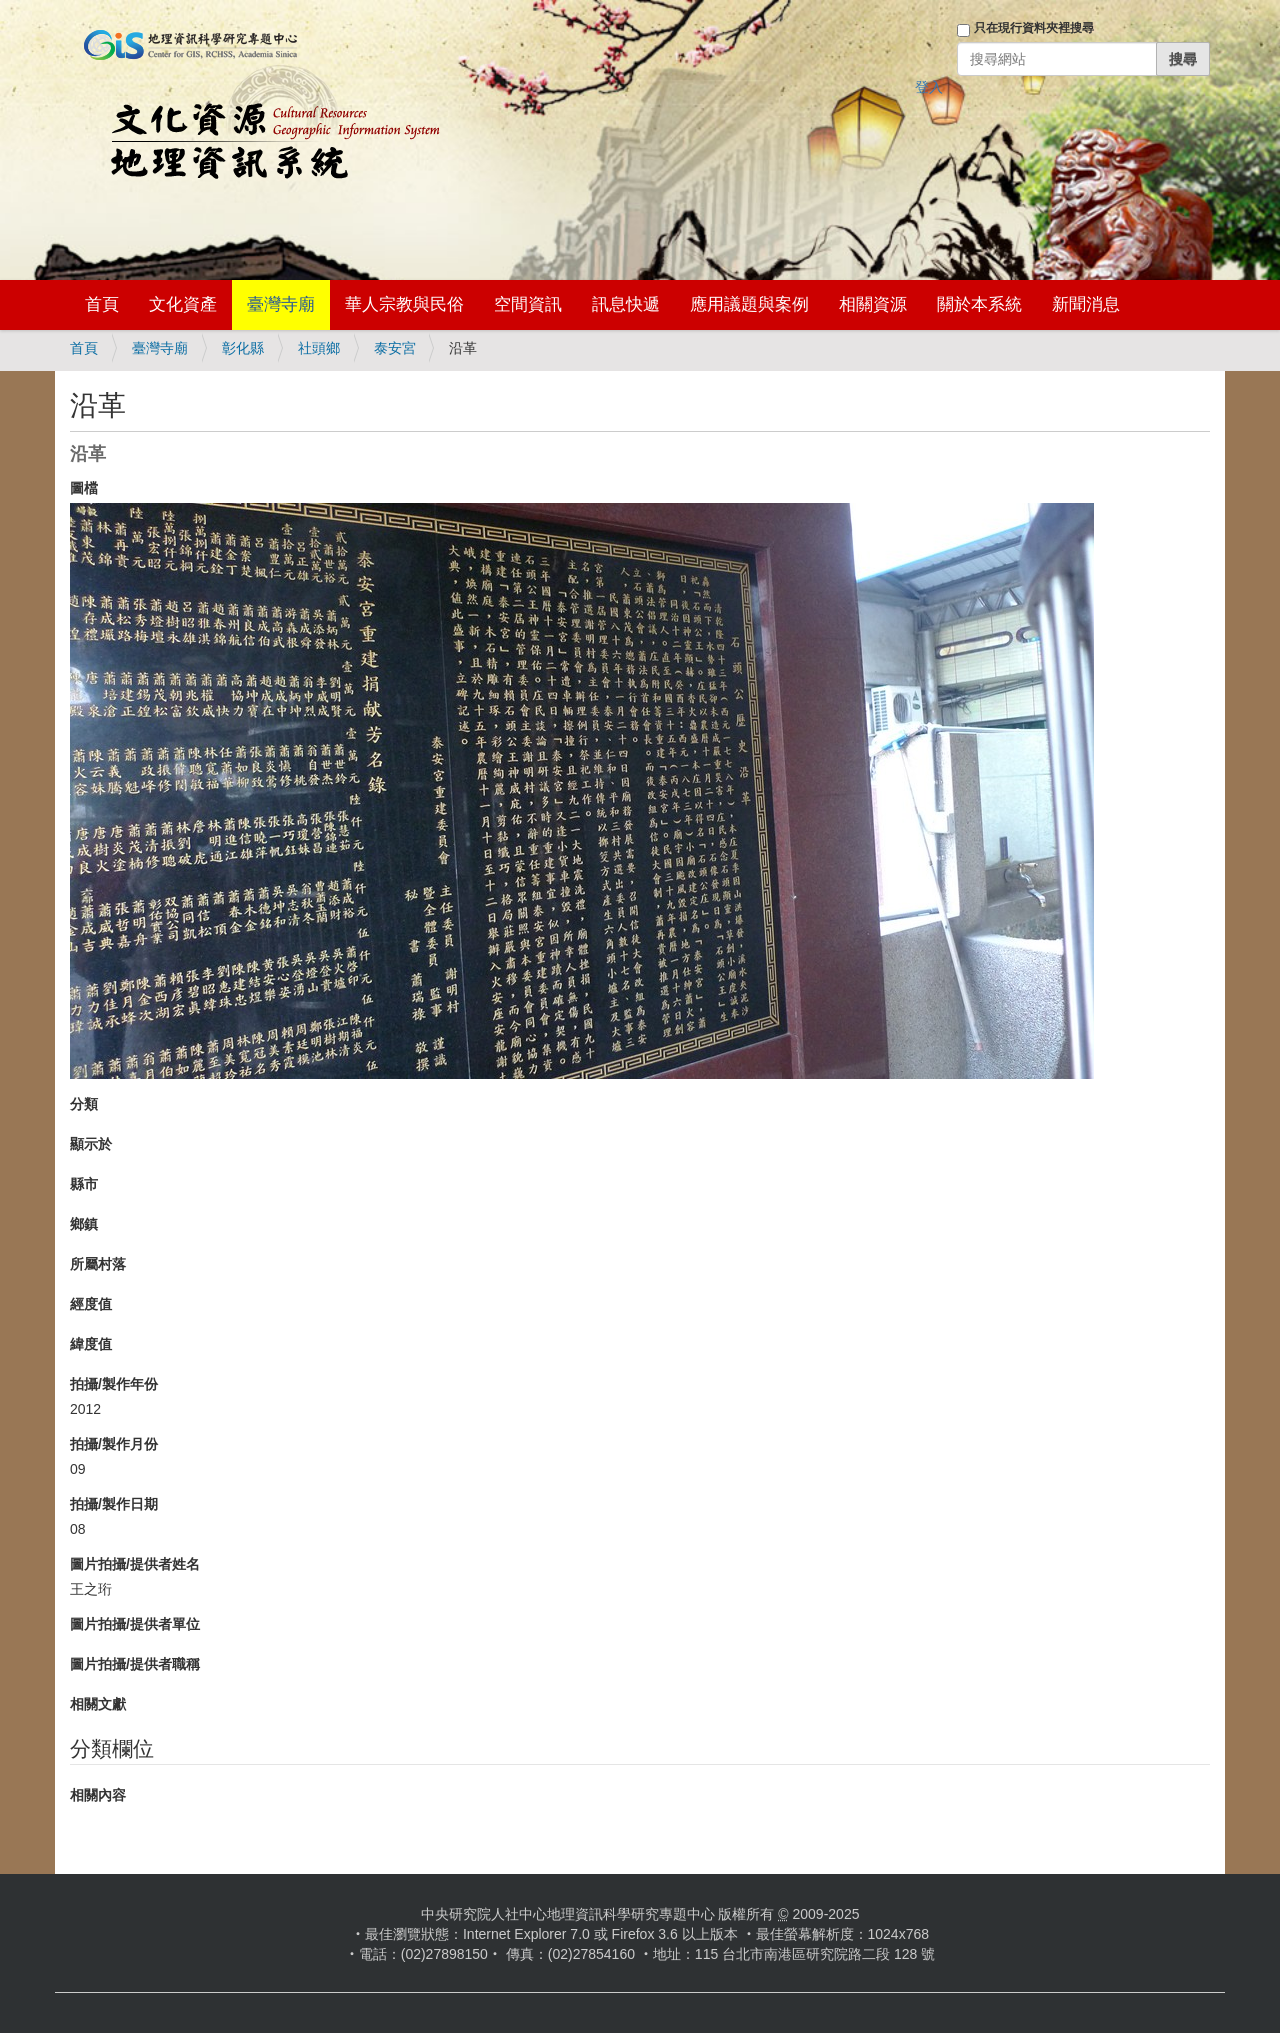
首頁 (102, 304)
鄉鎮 (84, 1224)
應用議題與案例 (749, 304)
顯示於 (91, 1144)
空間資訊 (528, 304)
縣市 (84, 1184)
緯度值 (91, 1344)
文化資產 (183, 304)
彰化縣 (243, 348)
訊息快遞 (626, 304)
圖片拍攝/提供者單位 (135, 1624)
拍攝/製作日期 (114, 1504)
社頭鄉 (319, 348)
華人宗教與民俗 (404, 304)
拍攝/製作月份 (114, 1444)
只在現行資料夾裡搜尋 (1034, 28)
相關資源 (873, 304)
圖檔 (84, 488)
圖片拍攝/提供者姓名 (135, 1564)
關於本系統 (979, 304)
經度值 (91, 1304)
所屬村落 (98, 1264)
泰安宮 (395, 348)
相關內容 (98, 1795)
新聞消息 (1086, 304)
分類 (84, 1104)
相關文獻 (98, 1704)
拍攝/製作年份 (114, 1384)
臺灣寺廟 (281, 304)
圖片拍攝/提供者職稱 (135, 1664)
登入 (929, 87)
